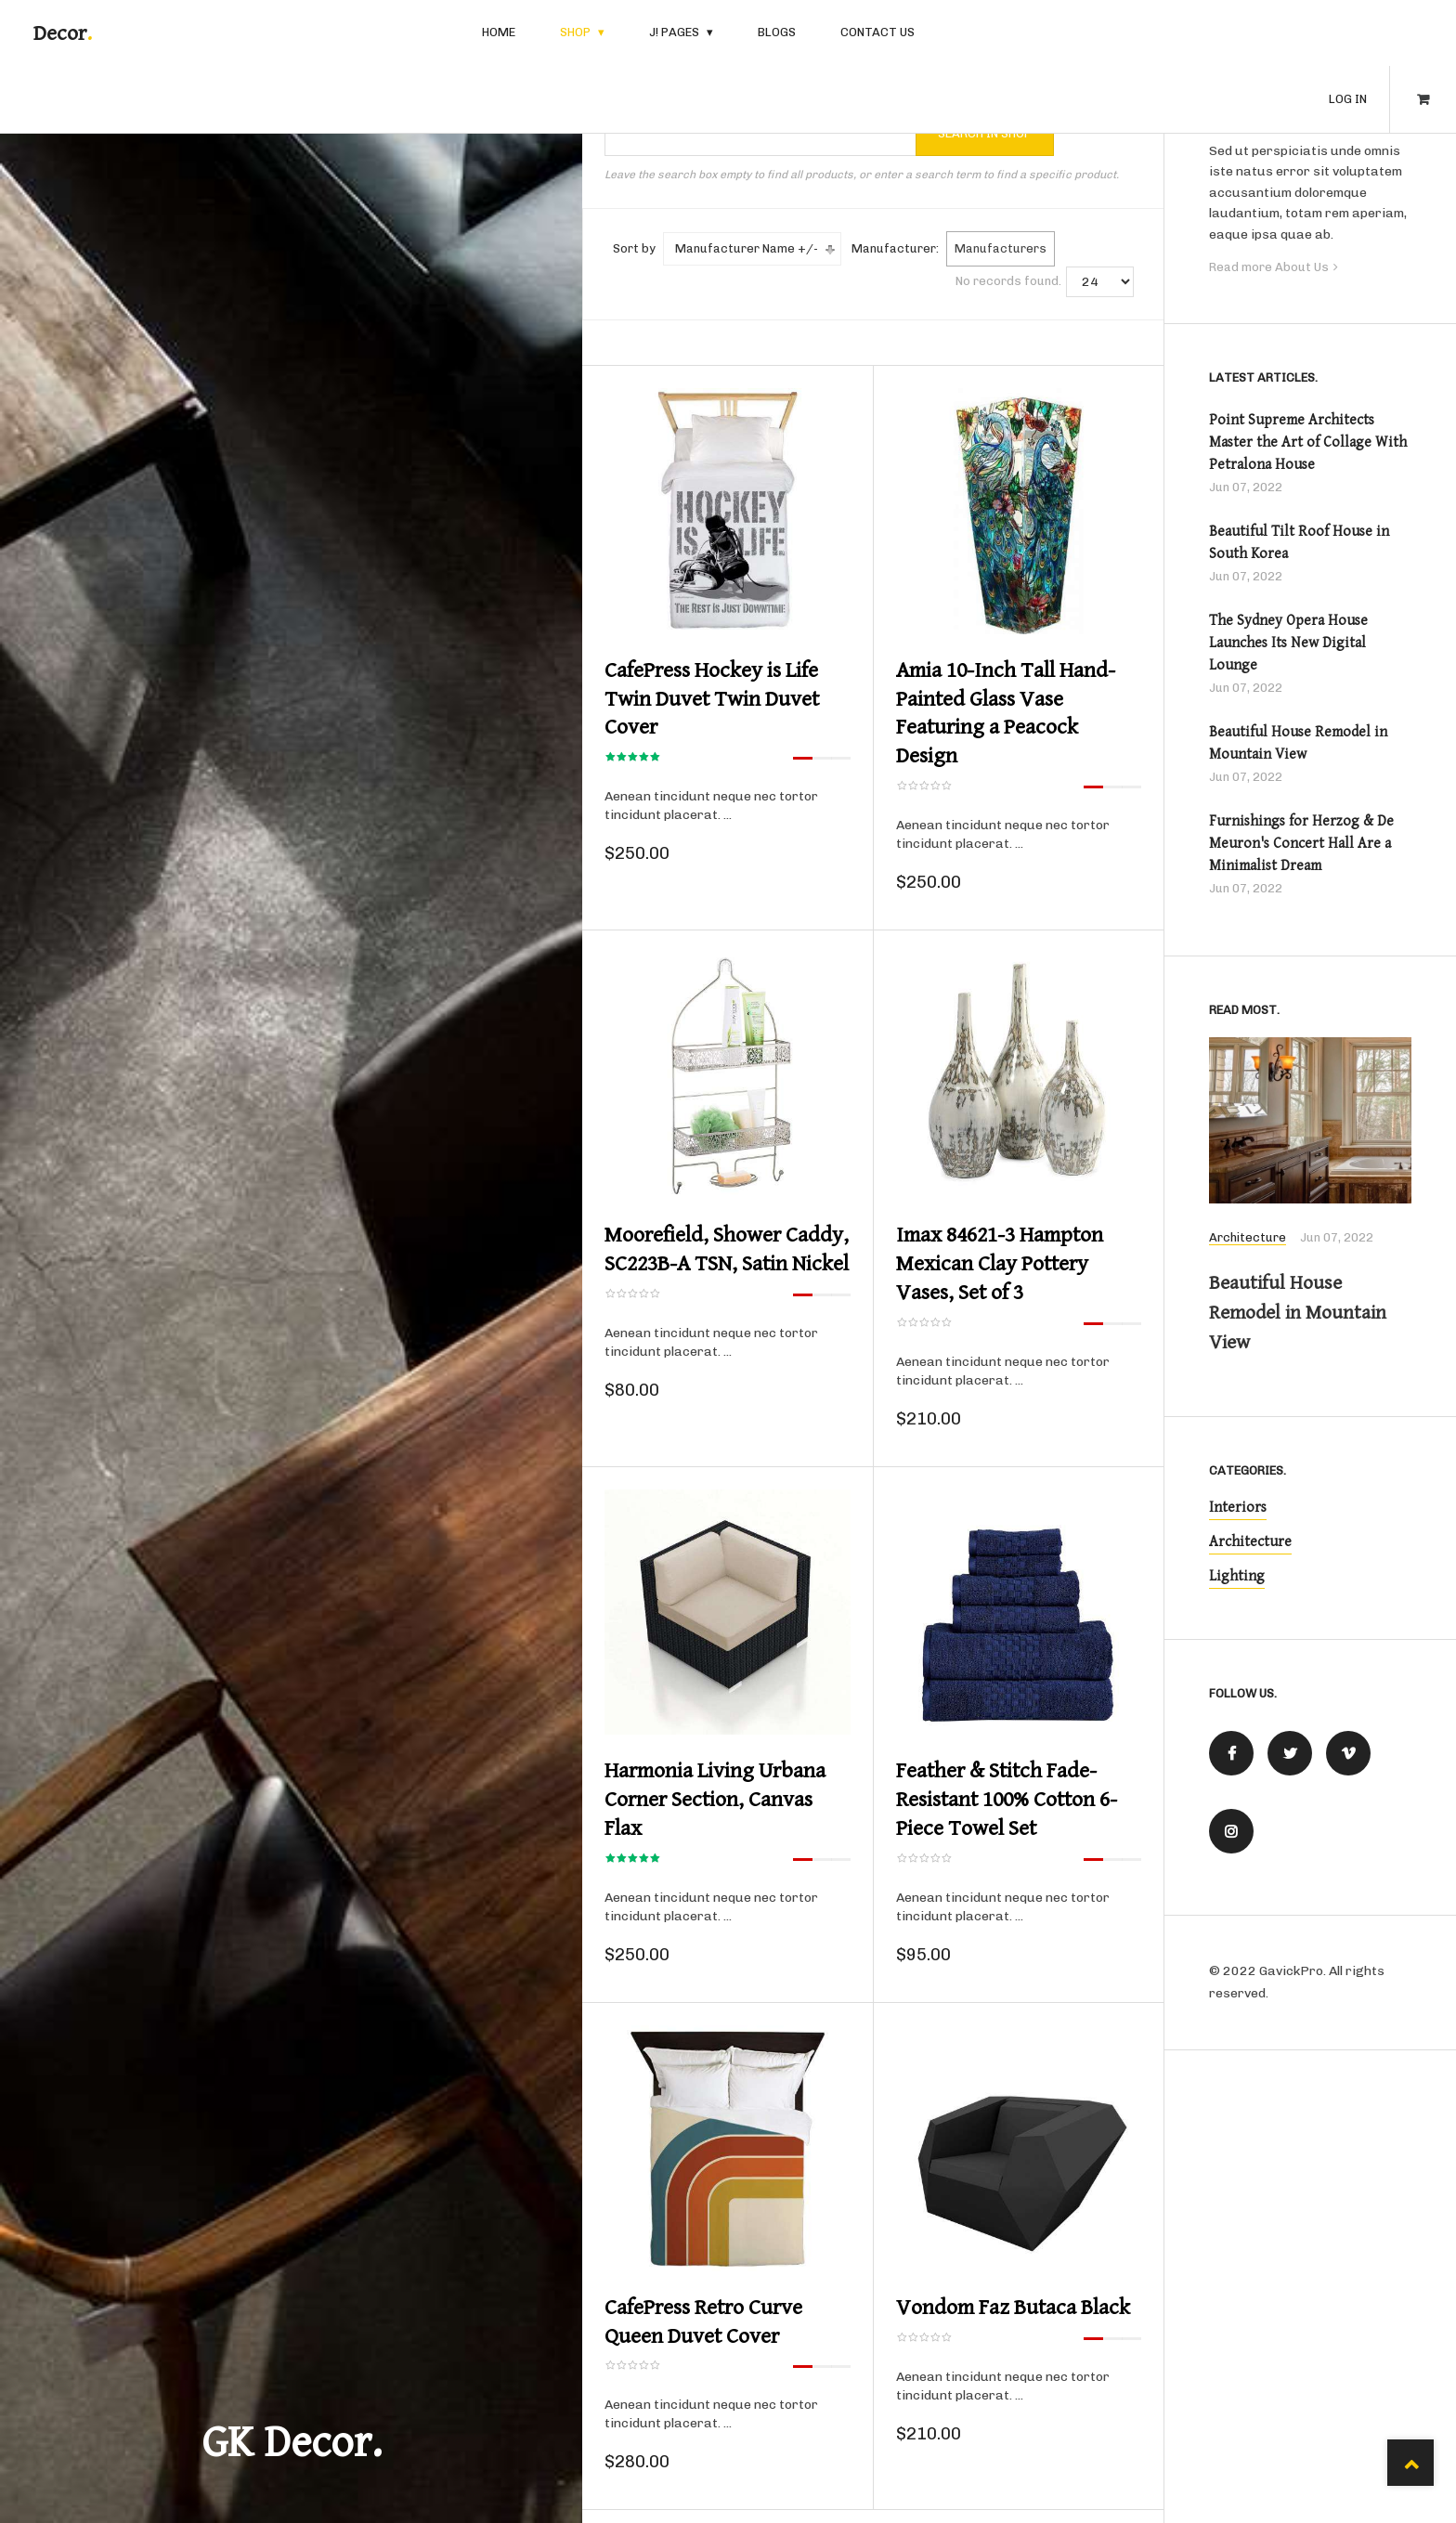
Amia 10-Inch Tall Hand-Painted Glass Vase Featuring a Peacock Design (1005, 711)
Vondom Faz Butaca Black (1013, 2297)
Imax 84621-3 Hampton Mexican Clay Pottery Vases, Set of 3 (999, 1258)
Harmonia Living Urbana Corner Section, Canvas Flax (715, 1791)
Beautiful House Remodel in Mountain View (1305, 1313)
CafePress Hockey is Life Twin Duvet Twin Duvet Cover (711, 697)
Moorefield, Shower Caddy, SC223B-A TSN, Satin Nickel (726, 1244)
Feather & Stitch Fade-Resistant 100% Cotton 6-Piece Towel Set (1006, 1791)
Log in (1348, 33)
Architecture (1247, 1239)
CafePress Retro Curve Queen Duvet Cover (703, 2311)
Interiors (1238, 1508)
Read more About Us (1269, 267)
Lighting (1237, 1577)
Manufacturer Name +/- (746, 248)
